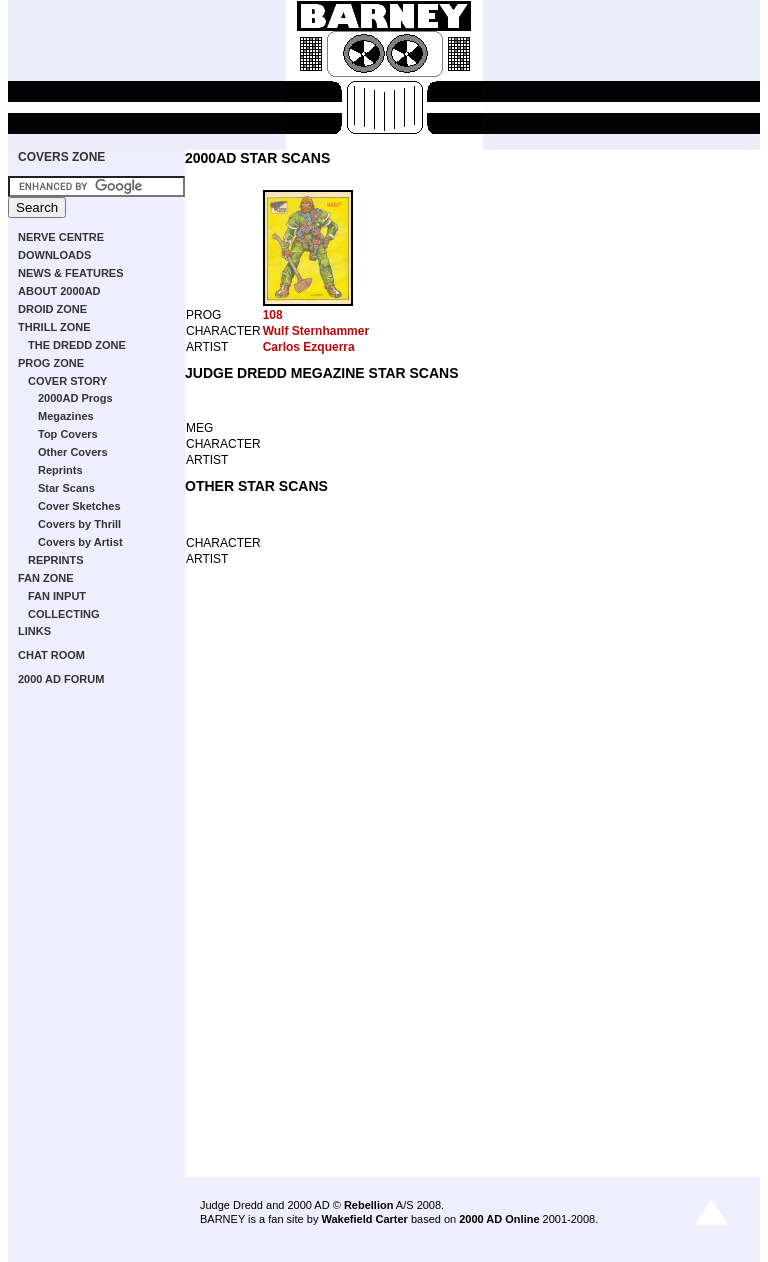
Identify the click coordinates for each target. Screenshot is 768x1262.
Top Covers (68, 434)
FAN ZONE (46, 578)
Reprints (60, 470)
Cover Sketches (79, 506)
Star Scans (66, 488)
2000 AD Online (499, 1219)
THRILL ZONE (54, 327)
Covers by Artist (80, 542)
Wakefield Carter (364, 1219)
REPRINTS (56, 560)
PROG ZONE (51, 363)
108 (273, 315)
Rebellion (369, 1205)
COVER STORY (67, 381)
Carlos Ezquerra (309, 347)
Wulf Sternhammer (316, 331)
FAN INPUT (57, 596)
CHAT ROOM (51, 655)
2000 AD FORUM (61, 679)
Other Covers (73, 452)
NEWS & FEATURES (71, 273)
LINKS (34, 631)
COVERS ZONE (61, 157)
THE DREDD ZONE (77, 345)
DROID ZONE (52, 309)
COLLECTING (64, 614)
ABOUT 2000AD (59, 291)
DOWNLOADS (54, 255)
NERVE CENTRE (61, 237)
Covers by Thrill (79, 524)
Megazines (66, 416)
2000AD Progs (75, 398)
